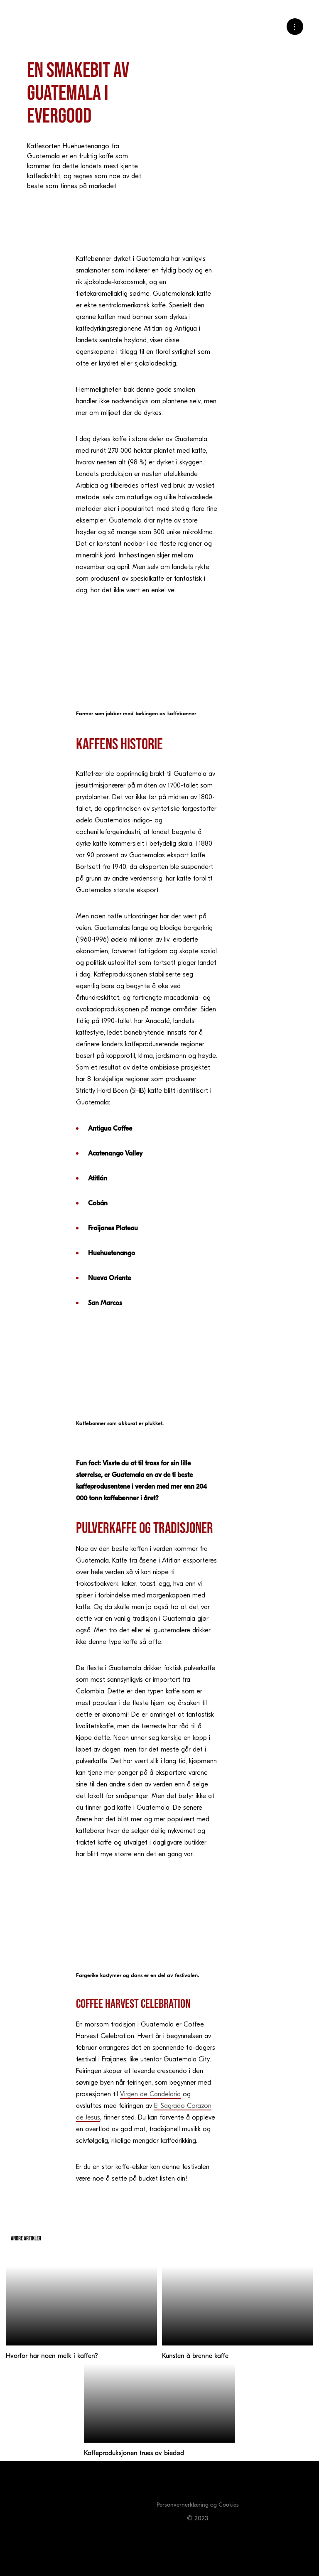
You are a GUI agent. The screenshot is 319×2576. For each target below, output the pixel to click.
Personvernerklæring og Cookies (198, 2504)
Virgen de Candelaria (150, 2094)
